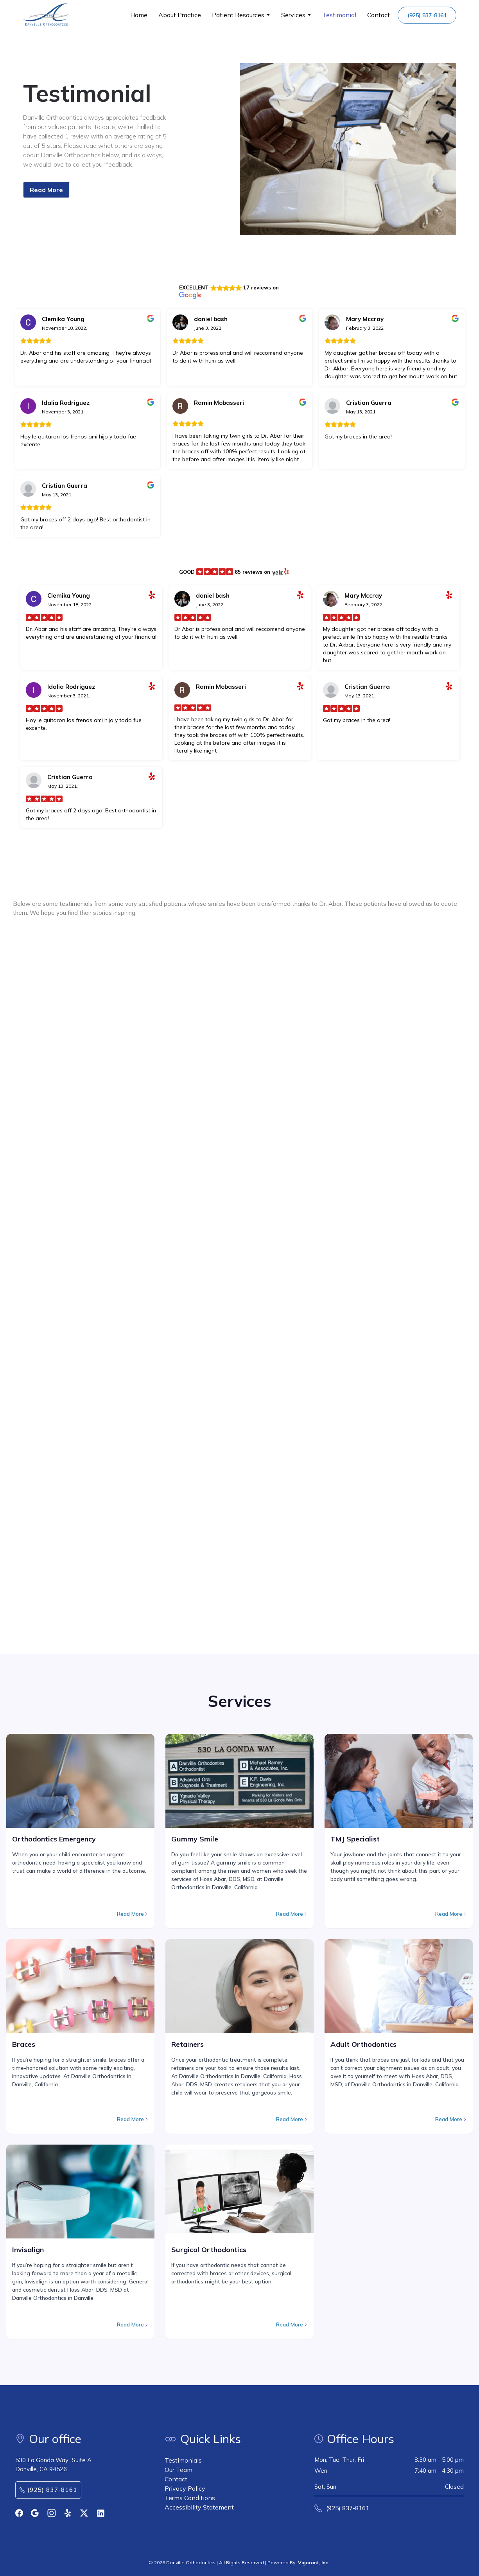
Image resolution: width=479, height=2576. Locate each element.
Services (293, 15)
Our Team (178, 2470)
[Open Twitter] (84, 2513)
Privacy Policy (185, 2488)
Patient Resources (238, 15)
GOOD (187, 572)
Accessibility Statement (199, 2507)
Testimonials (183, 2460)
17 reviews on (261, 287)
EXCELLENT (194, 287)
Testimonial (339, 15)
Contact (378, 15)
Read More (46, 190)
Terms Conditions (190, 2498)
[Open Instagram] (52, 2513)
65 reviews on (252, 572)
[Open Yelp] (68, 2513)
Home (138, 15)
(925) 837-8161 (427, 15)
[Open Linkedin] (101, 2513)
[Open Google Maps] (35, 2513)
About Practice (179, 15)
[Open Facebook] (19, 2513)
